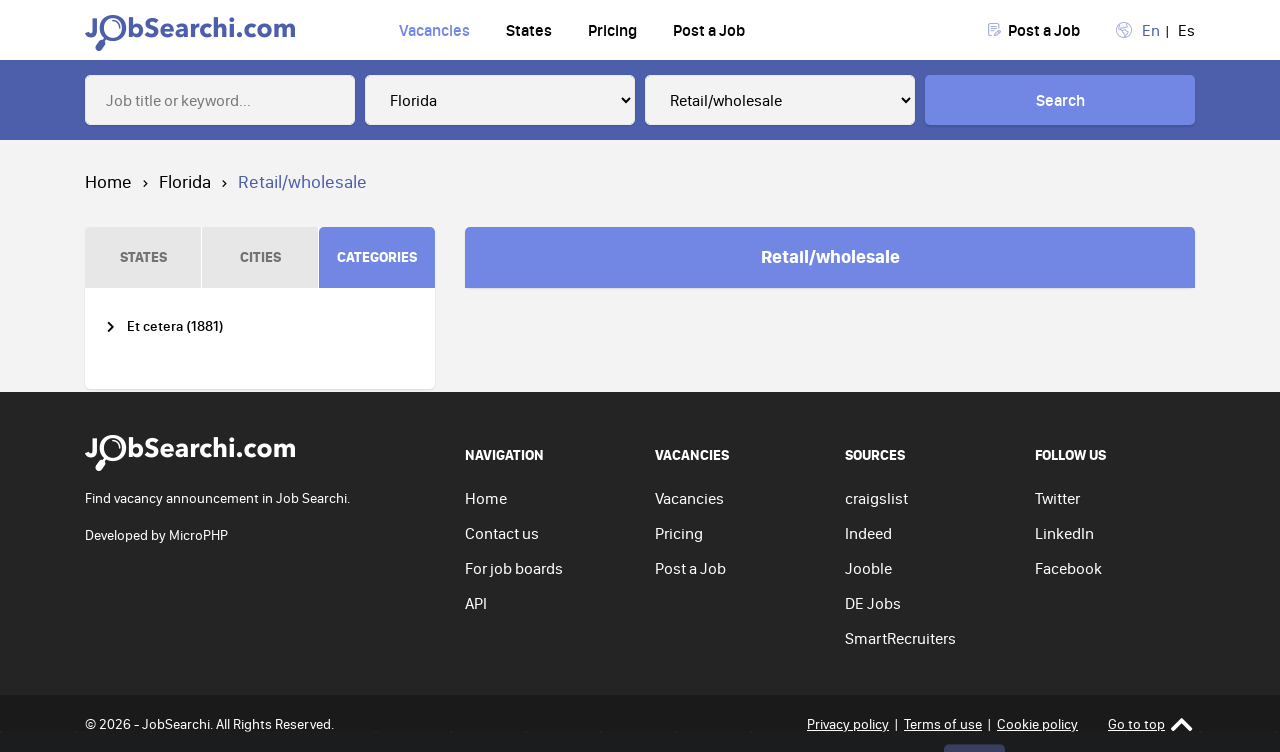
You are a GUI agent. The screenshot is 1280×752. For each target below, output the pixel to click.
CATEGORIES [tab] (377, 256)
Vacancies (434, 30)
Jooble (868, 568)
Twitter (1057, 498)
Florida (185, 181)
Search (1060, 100)
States (529, 30)
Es (1186, 30)
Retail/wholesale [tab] (830, 256)
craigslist (876, 498)
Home (108, 181)
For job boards (514, 568)
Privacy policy (848, 724)
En (1151, 30)
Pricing (612, 30)
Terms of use (943, 724)
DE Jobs (873, 603)
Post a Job (709, 30)
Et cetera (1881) (175, 326)
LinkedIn (1064, 533)
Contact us (502, 533)
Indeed (868, 533)
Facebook (1068, 568)
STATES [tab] (143, 256)
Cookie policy (1037, 724)
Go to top (1150, 724)
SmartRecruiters (900, 638)
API (476, 603)
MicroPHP (198, 535)
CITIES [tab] (260, 256)
